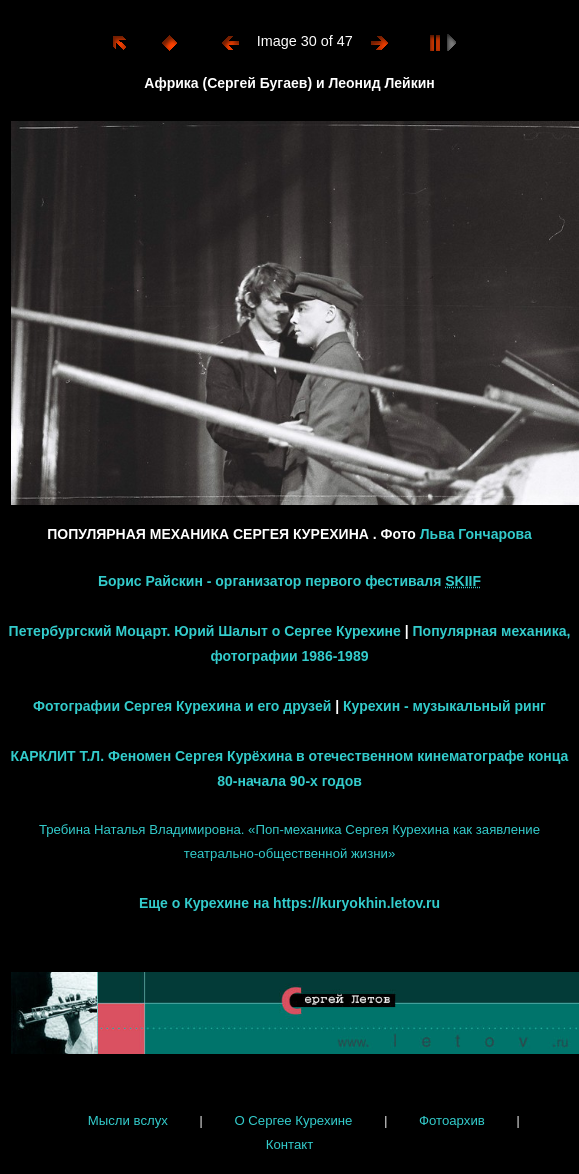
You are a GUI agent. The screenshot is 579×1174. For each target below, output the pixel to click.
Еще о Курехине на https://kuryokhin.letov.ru (289, 903)
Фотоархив (452, 1120)
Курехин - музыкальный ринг (444, 706)
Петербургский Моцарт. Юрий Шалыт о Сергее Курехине (205, 631)
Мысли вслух (128, 1120)
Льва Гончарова (476, 534)
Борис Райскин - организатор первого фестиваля (289, 581)
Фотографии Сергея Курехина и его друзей (182, 706)
